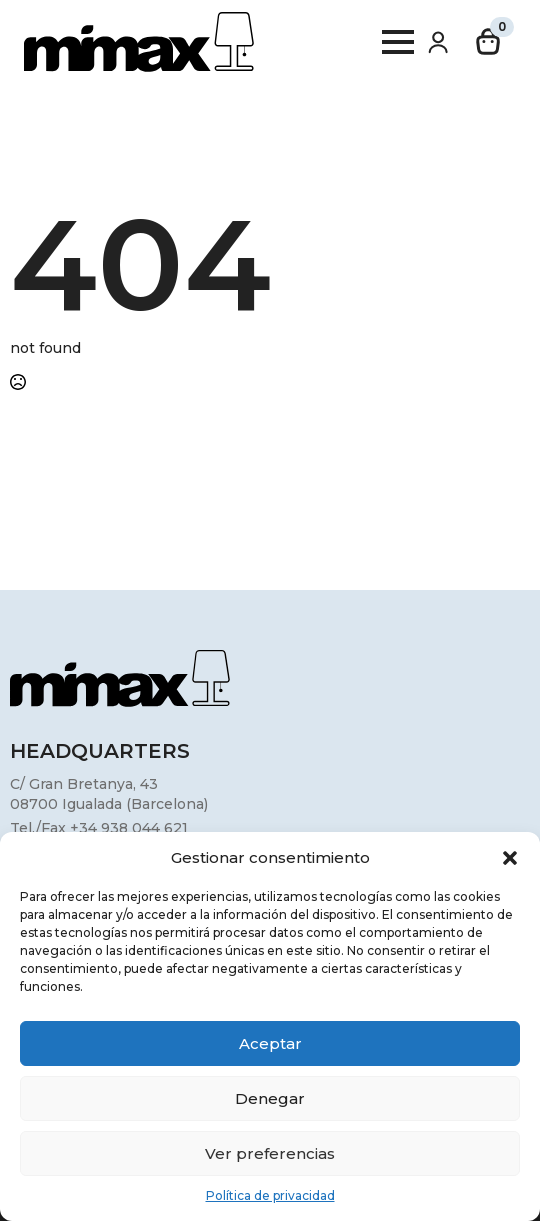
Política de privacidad (270, 1195)
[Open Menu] (398, 42)
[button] (510, 858)
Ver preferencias (270, 1153)
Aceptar (270, 1043)
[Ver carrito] (489, 42)
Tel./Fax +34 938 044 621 (99, 828)
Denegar (270, 1098)
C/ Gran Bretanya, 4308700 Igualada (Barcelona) (109, 794)
